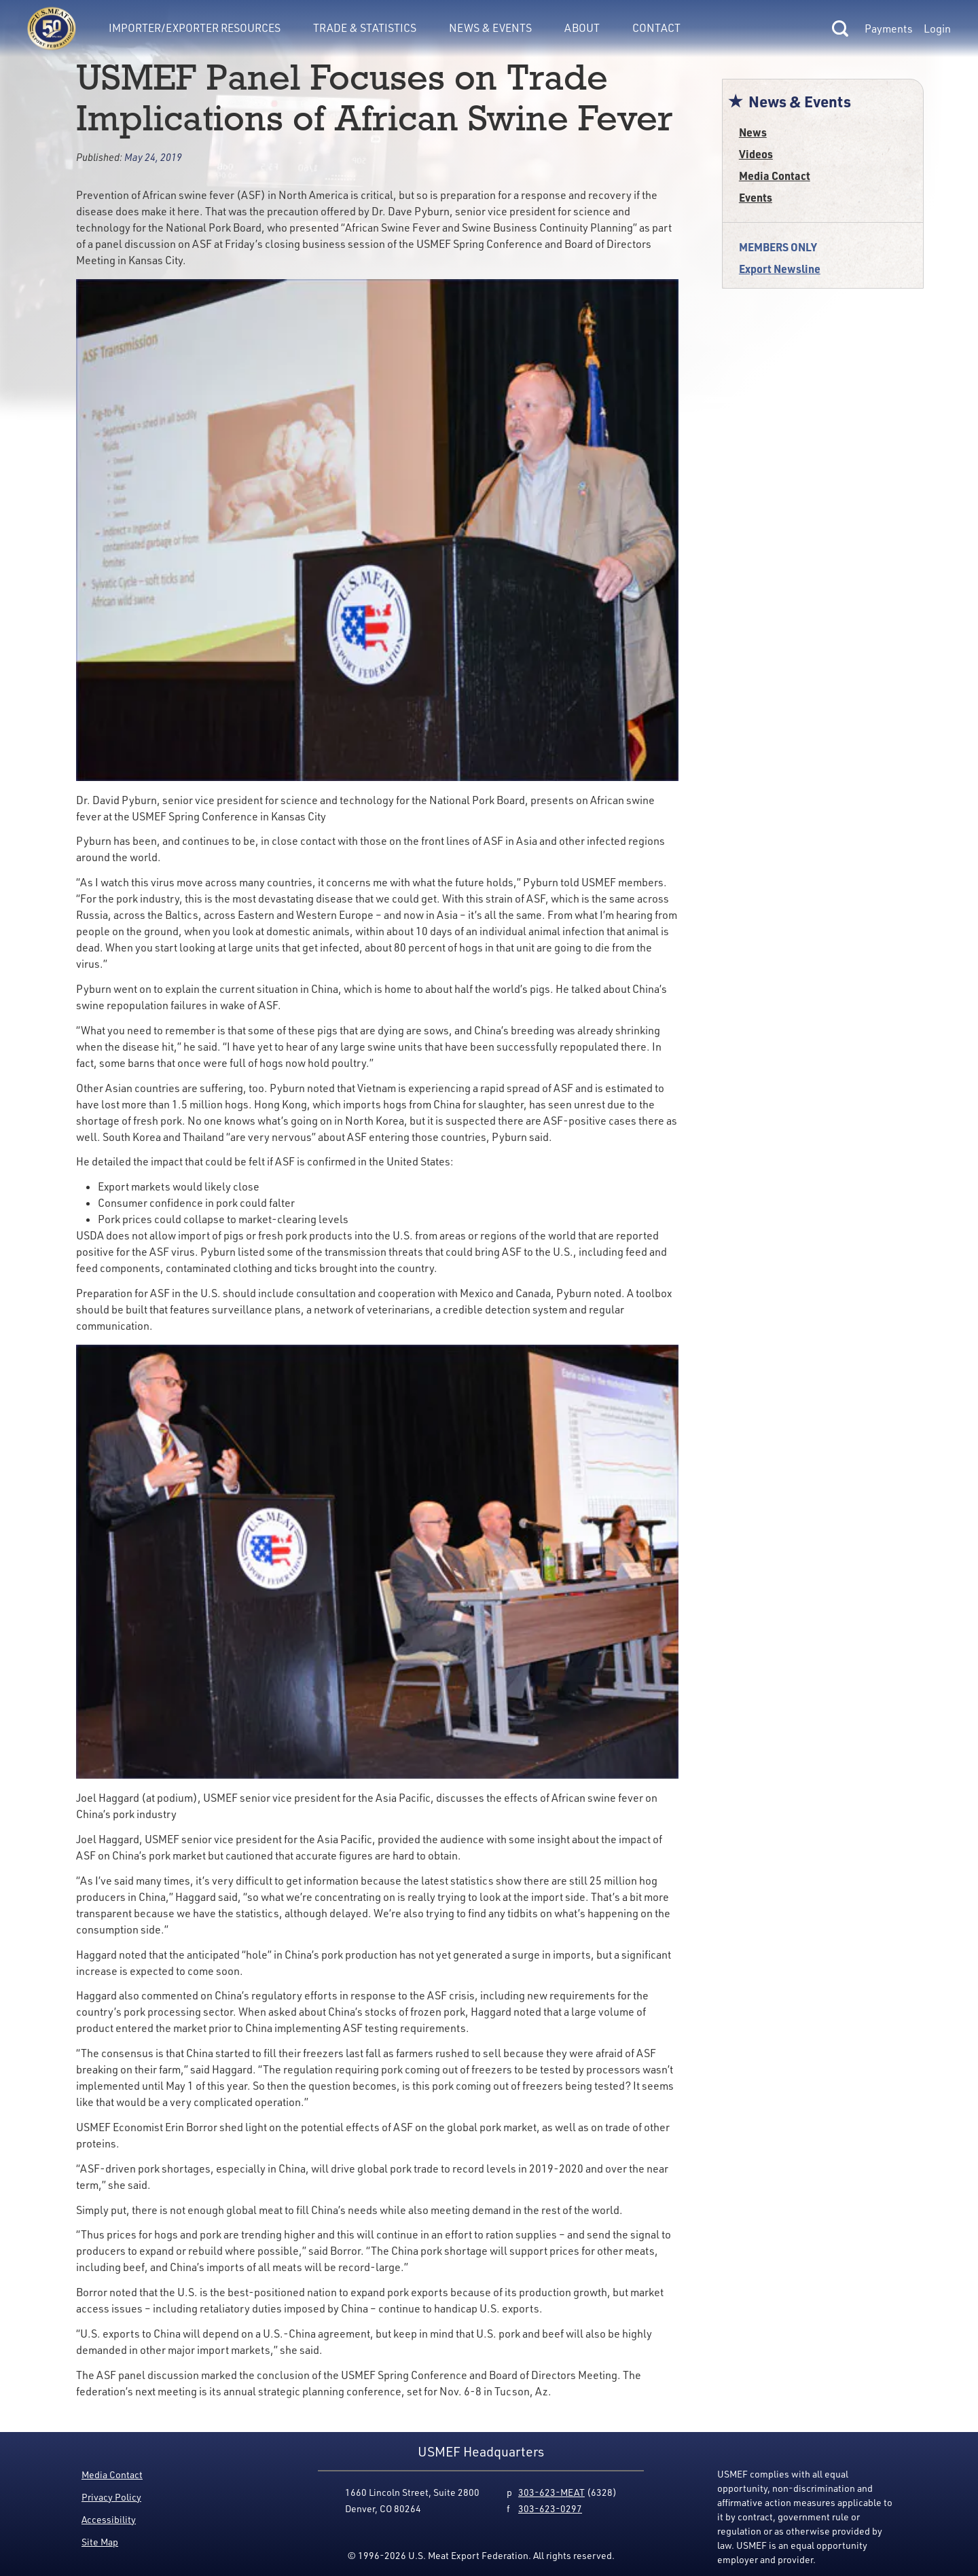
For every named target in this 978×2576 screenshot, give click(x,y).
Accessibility (109, 2519)
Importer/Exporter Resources (194, 28)
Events (755, 197)
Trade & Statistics (364, 28)
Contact (656, 28)
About (582, 28)
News (753, 132)
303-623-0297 (550, 2508)
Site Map (100, 2541)
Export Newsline (779, 268)
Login (937, 28)
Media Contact (774, 175)
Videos (756, 154)
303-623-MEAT (551, 2492)
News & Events (490, 28)
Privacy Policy (111, 2497)
